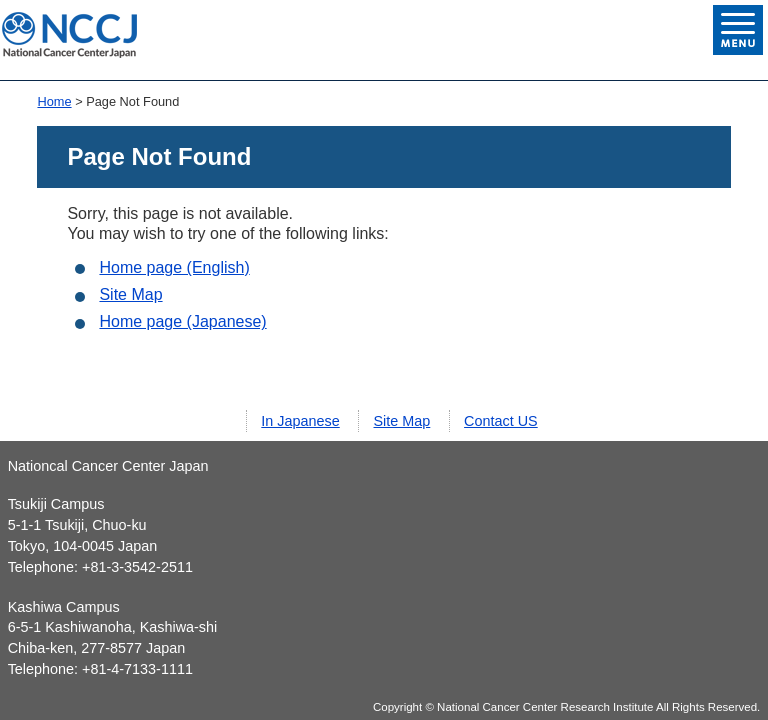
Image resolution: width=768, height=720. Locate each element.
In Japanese (300, 421)
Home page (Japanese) (182, 321)
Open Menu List (738, 30)
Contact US (501, 421)
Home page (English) (174, 267)
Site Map (130, 294)
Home (54, 101)
